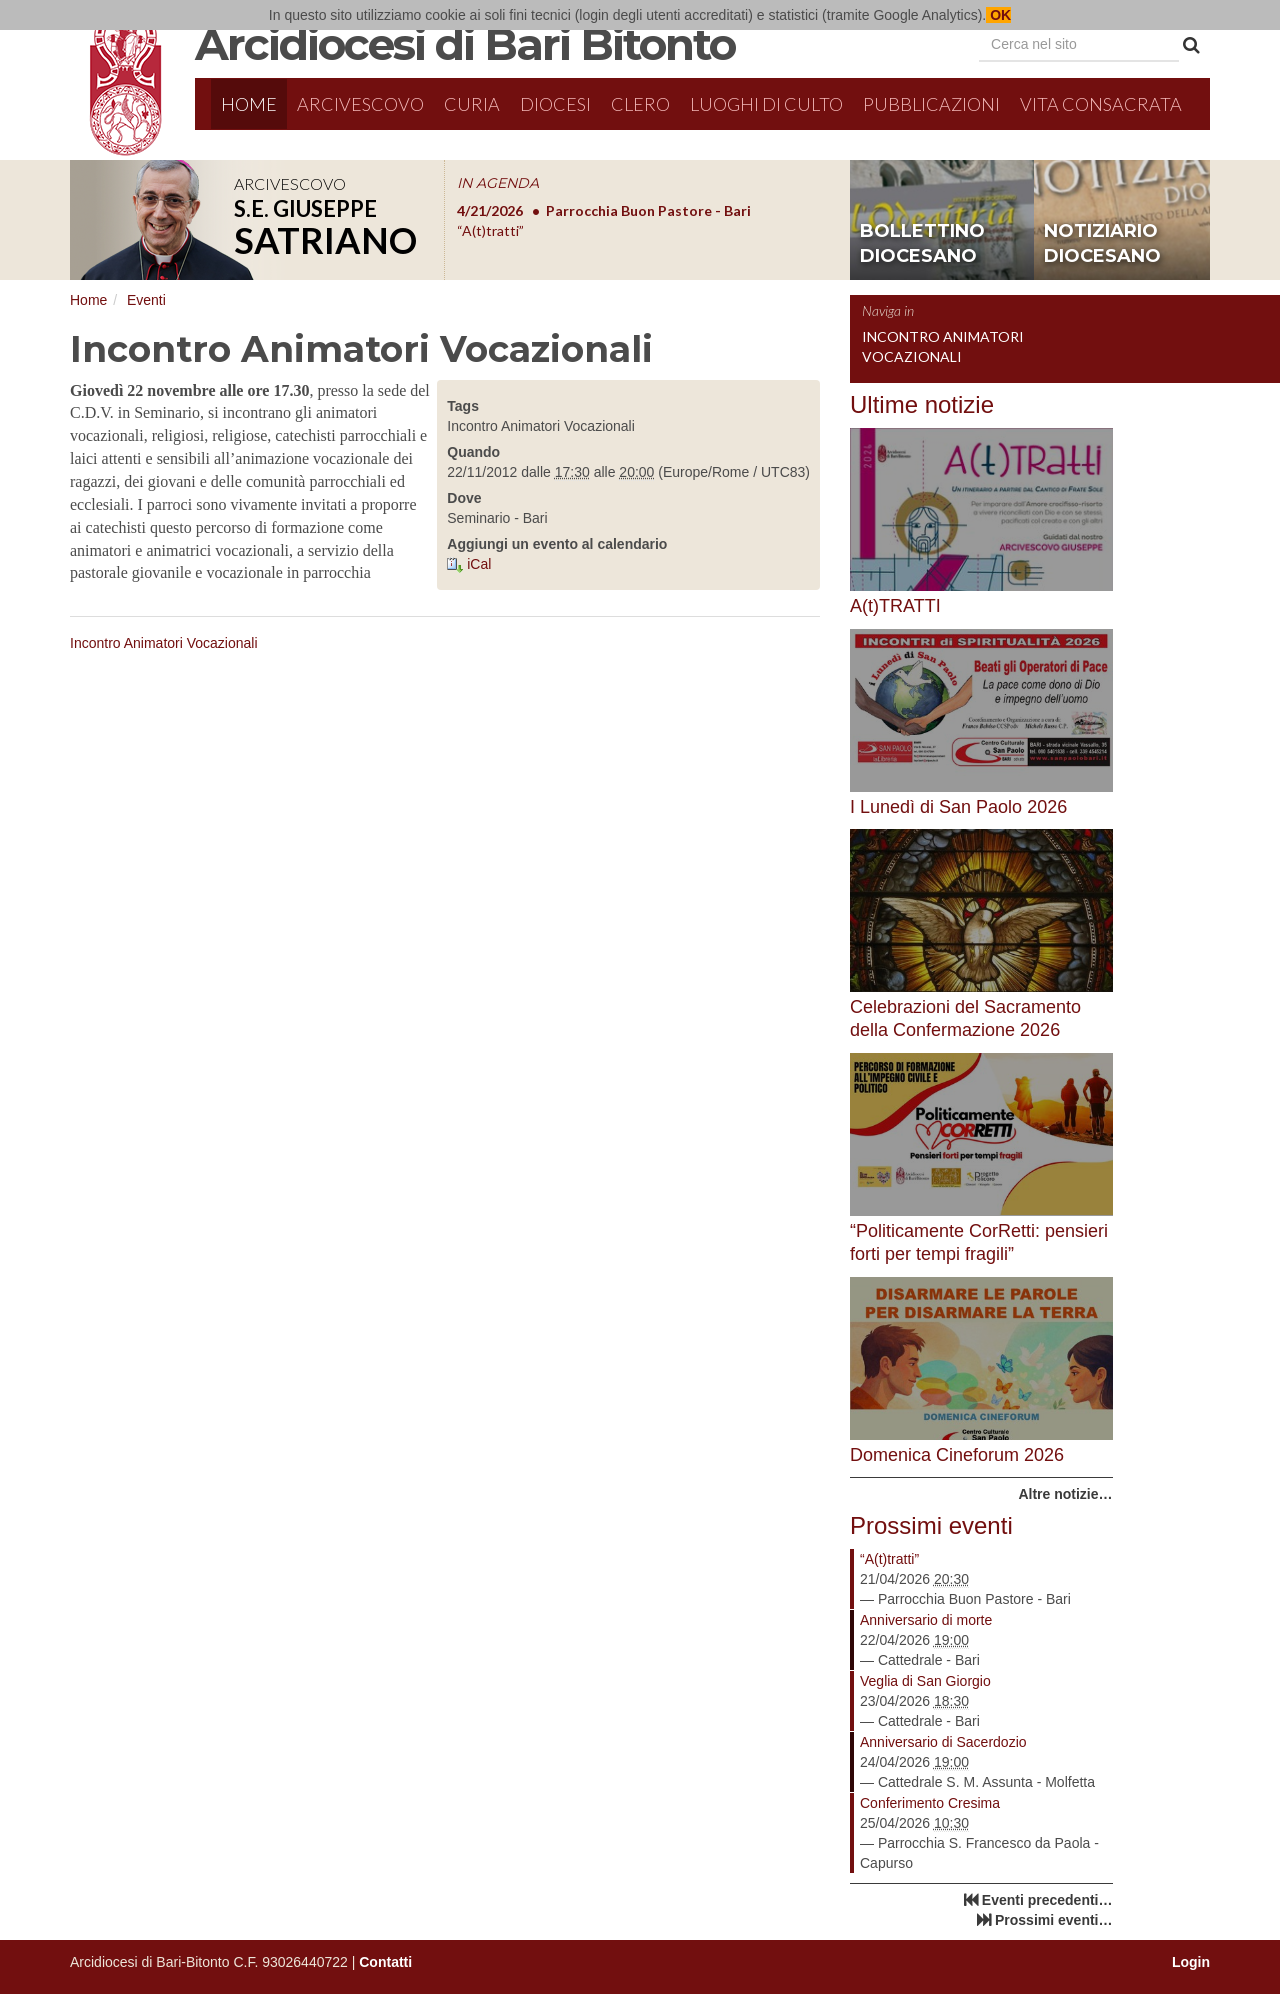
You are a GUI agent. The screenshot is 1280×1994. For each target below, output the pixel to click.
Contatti (385, 1962)
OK (998, 15)
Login (1191, 1962)
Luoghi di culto (766, 104)
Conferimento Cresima (930, 1803)
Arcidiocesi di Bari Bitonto (465, 44)
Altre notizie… (1065, 1494)
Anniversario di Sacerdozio (943, 1742)
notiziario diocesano (1102, 244)
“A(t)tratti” (889, 1559)
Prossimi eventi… (1054, 1920)
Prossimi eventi (931, 1525)
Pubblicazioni (931, 104)
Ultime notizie (922, 404)
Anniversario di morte (926, 1620)
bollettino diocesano (922, 244)
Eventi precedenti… (1047, 1900)
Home (249, 104)
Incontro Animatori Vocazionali (164, 643)
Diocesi (555, 104)
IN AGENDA (498, 183)
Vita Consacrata (1101, 104)
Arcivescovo (360, 104)
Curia (472, 104)
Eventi (146, 300)
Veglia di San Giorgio (925, 1681)
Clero (640, 104)
